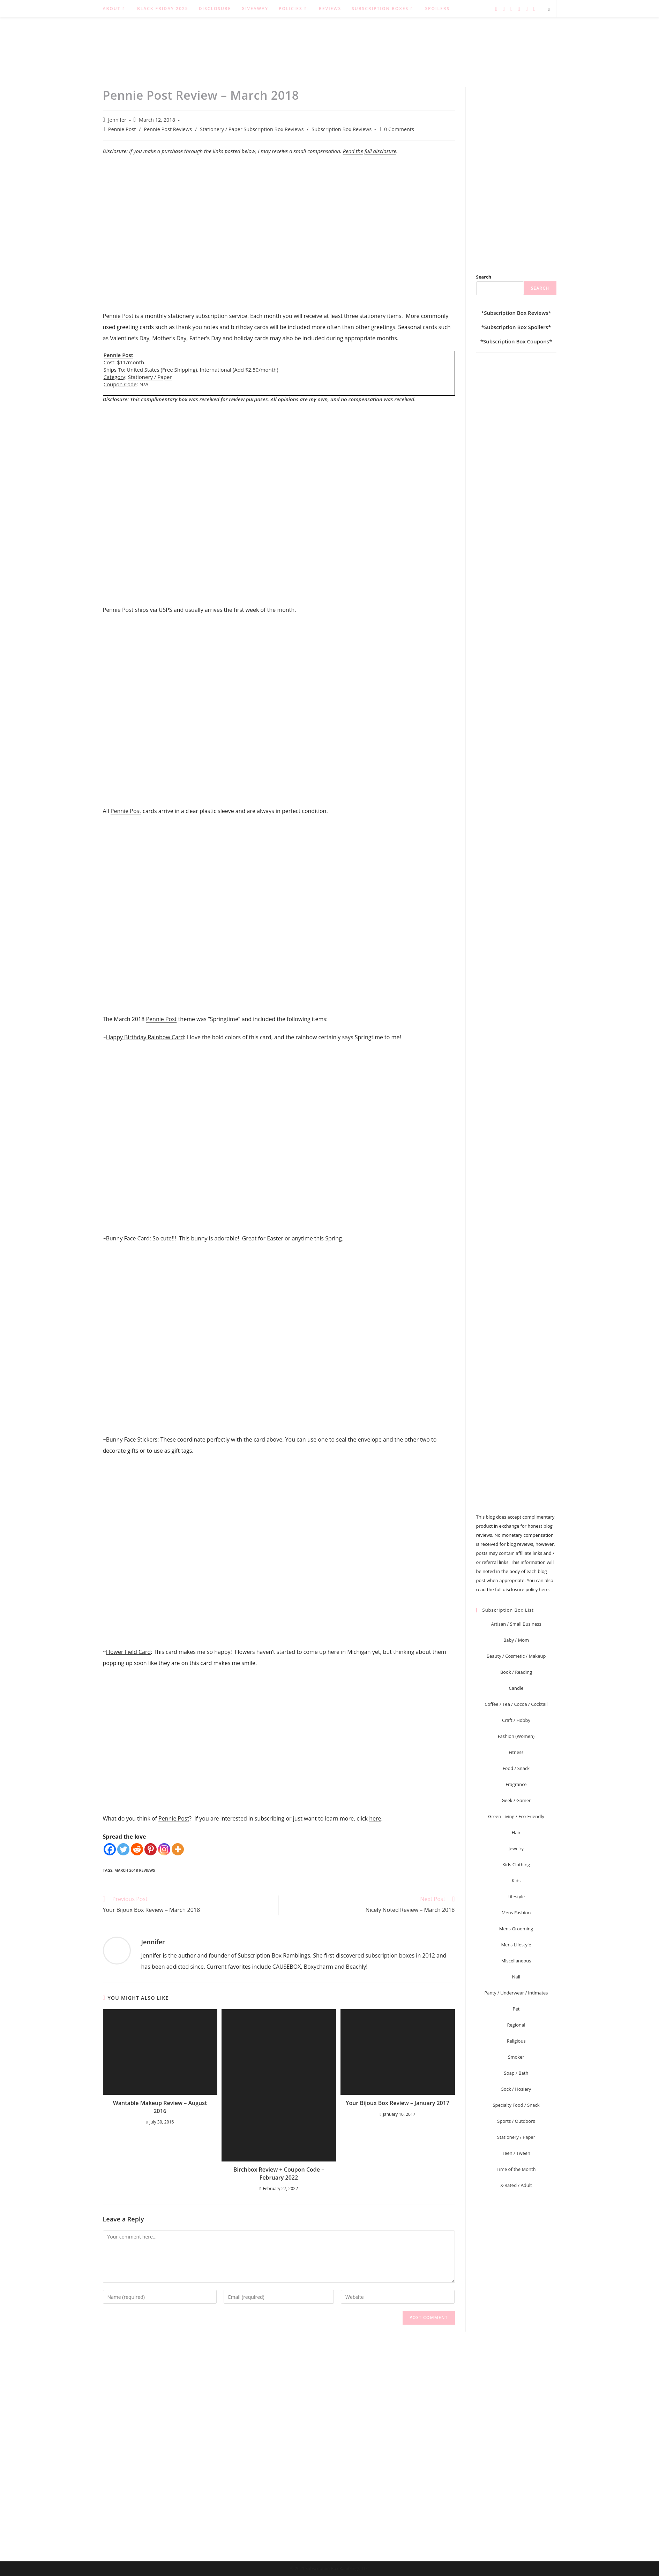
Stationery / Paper (150, 376)
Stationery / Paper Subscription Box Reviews (252, 129)
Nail (516, 1977)
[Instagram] (164, 1849)
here (375, 1818)
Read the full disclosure (369, 150)
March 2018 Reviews (134, 1870)
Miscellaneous (516, 1961)
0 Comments (399, 129)
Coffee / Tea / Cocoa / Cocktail (516, 1704)
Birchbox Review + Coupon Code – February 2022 (278, 2173)
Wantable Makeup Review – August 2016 (160, 2106)
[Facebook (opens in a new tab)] (504, 9)
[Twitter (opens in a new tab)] (496, 9)
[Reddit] (137, 1849)
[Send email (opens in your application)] (534, 9)
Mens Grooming (516, 1928)
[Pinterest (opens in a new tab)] (511, 9)
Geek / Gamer (516, 1800)
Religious (516, 2041)
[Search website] (549, 9)
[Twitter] (123, 1849)
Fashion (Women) (516, 1736)
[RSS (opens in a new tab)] (527, 9)
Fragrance (516, 1784)
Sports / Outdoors (516, 2121)
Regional (516, 2025)
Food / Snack (516, 1768)
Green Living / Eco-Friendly (516, 1816)
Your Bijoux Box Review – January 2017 (397, 2103)
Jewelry (516, 1848)
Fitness (516, 1752)
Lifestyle (516, 1896)
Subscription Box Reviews (342, 129)
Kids (516, 1880)
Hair (516, 1832)
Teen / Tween (516, 2153)
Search (484, 277)
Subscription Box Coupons (516, 341)
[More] (178, 1849)
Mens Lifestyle (516, 1945)
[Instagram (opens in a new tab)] (519, 9)
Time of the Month (516, 2169)
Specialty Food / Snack (516, 2105)
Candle (516, 1688)
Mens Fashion (516, 1912)
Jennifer (117, 119)
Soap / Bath (516, 2073)
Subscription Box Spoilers (516, 327)
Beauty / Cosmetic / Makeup (516, 1656)
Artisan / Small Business (516, 1624)
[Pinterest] (150, 1849)
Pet (516, 2009)
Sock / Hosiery (516, 2089)
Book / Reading (516, 1672)
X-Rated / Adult (516, 2185)
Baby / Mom (516, 1640)
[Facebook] (110, 1849)
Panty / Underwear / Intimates (516, 1993)
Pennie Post (122, 129)
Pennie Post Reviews (168, 129)
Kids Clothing (516, 1864)
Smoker (516, 2057)
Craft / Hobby (516, 1720)
